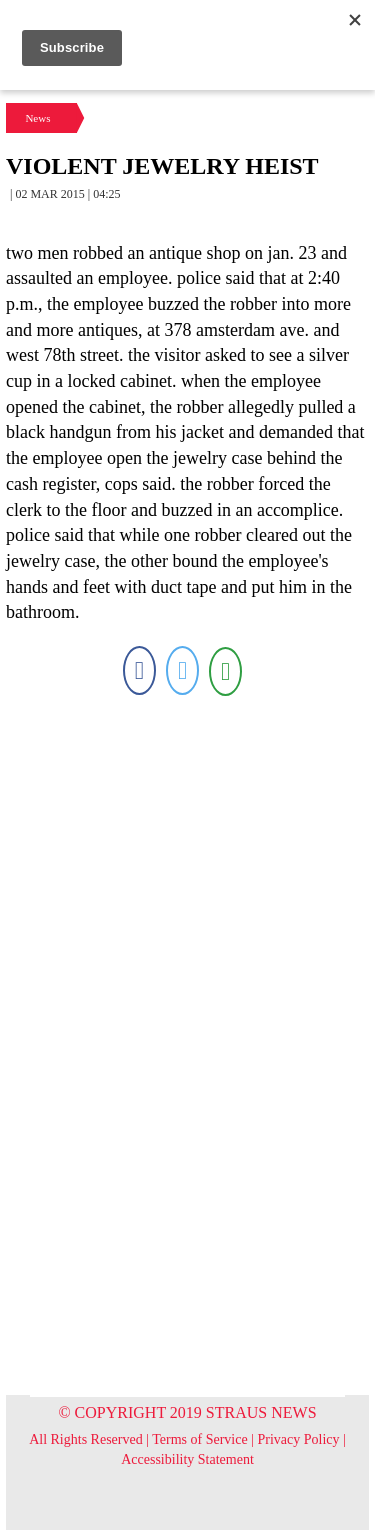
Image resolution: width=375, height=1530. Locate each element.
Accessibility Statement (187, 1459)
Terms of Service (199, 1439)
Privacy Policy (299, 1439)
